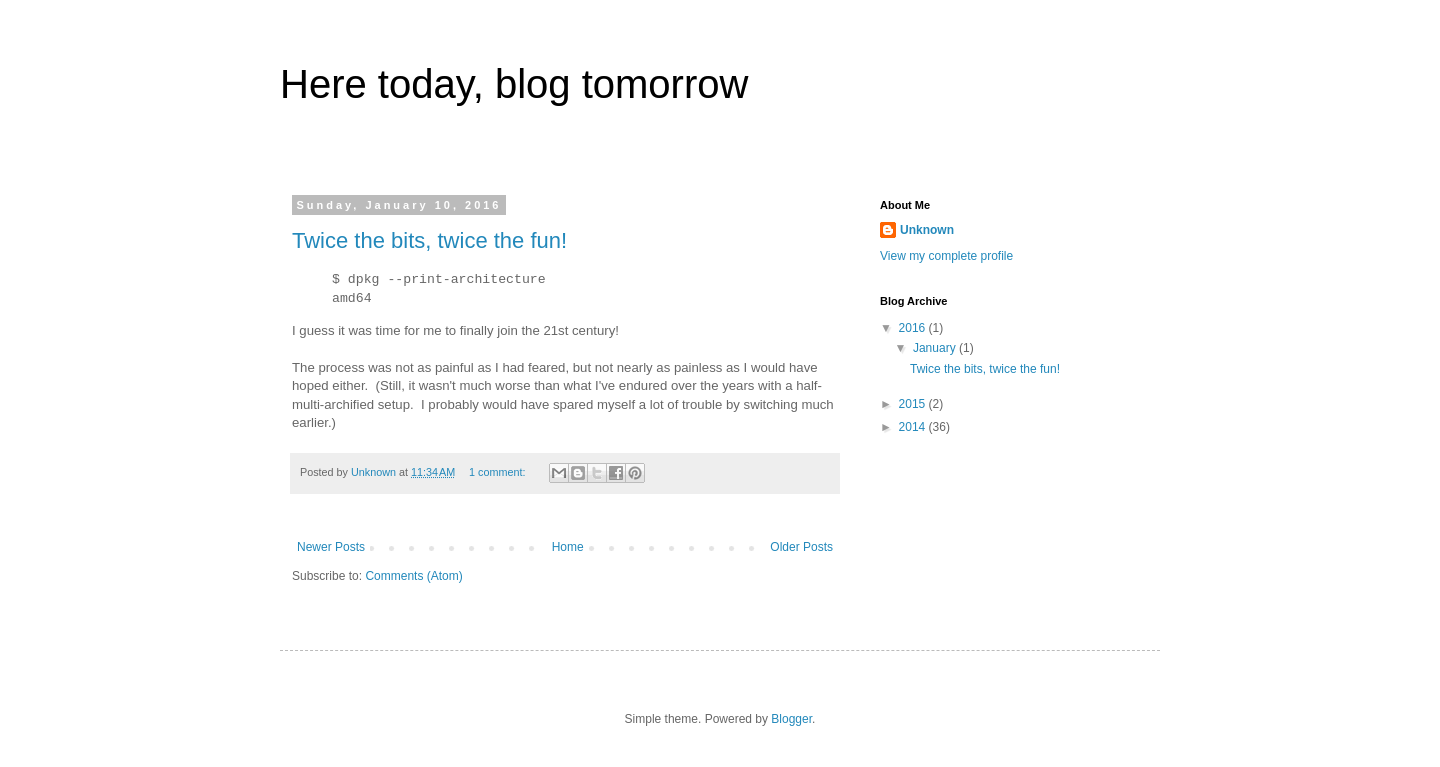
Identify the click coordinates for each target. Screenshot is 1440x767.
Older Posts (801, 547)
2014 (914, 427)
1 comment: (498, 472)
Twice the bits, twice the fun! (429, 240)
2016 (914, 328)
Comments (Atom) (413, 576)
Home (568, 547)
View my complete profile (946, 256)
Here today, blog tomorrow (514, 84)
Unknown (927, 230)
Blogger (791, 719)
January (936, 348)
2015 (914, 404)
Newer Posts (331, 547)
